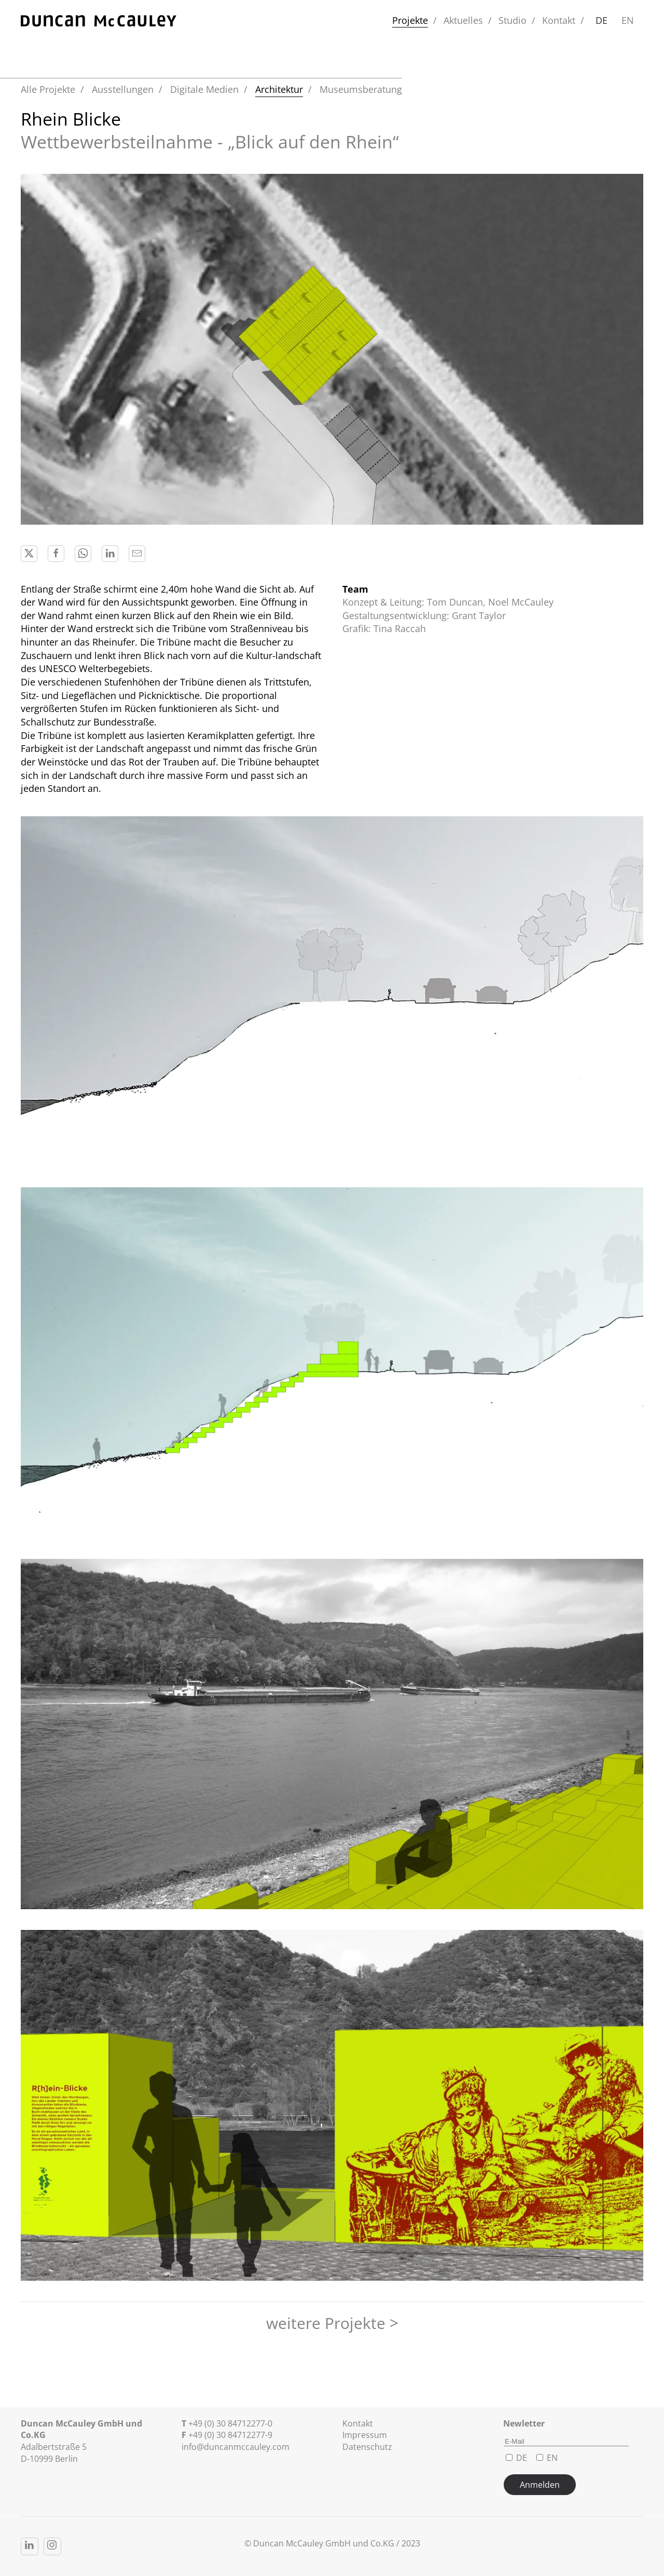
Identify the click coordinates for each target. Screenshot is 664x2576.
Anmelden (540, 2484)
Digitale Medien (204, 89)
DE (601, 20)
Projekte (410, 20)
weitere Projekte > (332, 2323)
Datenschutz (367, 2446)
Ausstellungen (123, 89)
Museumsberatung (361, 89)
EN (627, 20)
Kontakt (558, 20)
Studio (513, 20)
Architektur (279, 89)
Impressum (364, 2435)
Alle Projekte (48, 89)
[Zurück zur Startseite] (98, 21)
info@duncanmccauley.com (235, 2446)
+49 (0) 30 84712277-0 (230, 2423)
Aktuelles (463, 20)
